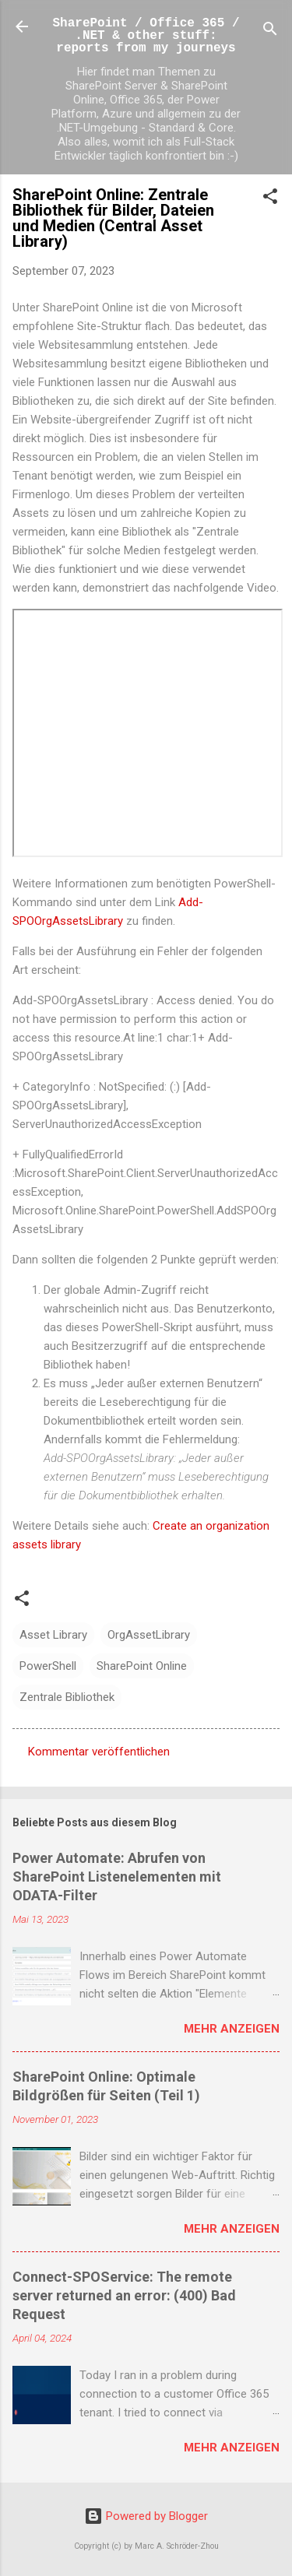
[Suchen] (270, 31)
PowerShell (47, 1666)
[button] (270, 199)
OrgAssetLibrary (148, 1635)
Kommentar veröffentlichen (99, 1752)
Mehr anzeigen (232, 2029)
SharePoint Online (142, 1666)
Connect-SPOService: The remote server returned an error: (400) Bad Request (124, 2295)
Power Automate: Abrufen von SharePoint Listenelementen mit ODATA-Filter (116, 1876)
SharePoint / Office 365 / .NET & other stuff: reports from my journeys (145, 35)
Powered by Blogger (146, 2516)
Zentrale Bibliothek (66, 1697)
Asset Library (53, 1635)
